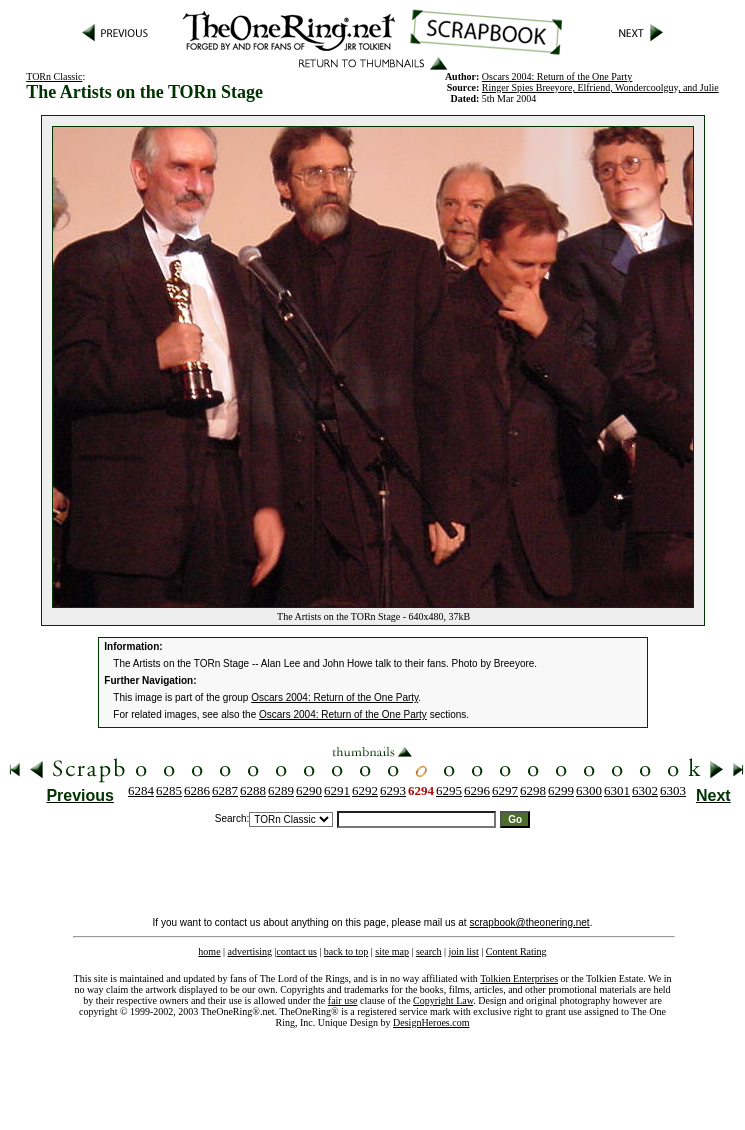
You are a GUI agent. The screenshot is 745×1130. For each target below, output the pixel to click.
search (429, 951)
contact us (297, 951)
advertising (250, 951)
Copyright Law (443, 1000)
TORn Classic (54, 76)
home (209, 951)
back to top (346, 951)
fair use (343, 1000)
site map (392, 951)
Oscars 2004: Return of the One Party (334, 697)
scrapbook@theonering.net (529, 922)
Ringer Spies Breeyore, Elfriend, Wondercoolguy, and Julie (600, 87)
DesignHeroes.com (431, 1022)
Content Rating (516, 951)
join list (463, 951)
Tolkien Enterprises (519, 978)
